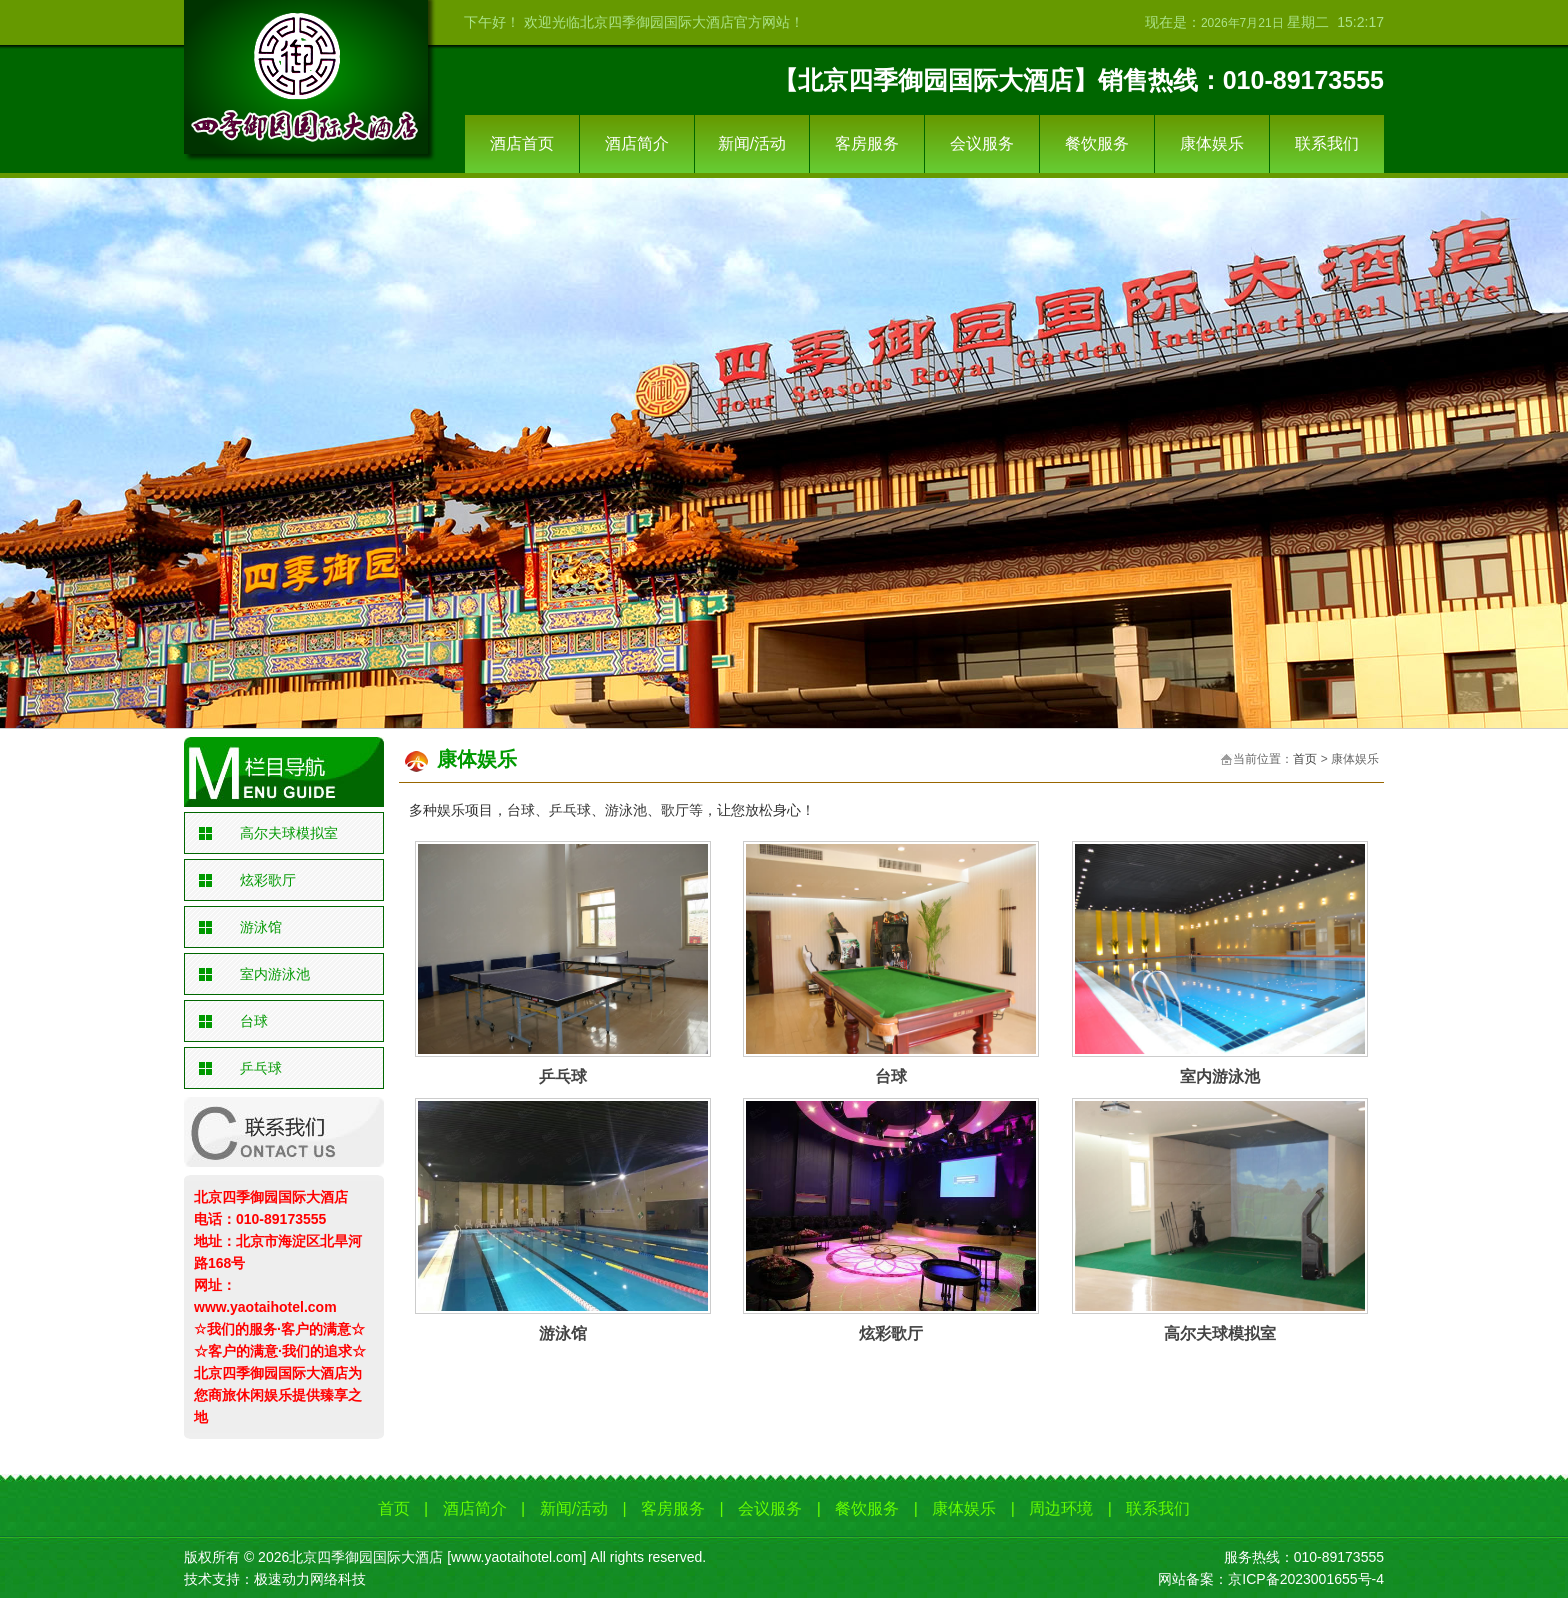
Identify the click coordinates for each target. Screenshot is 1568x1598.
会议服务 (982, 143)
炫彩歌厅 (268, 880)
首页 (1305, 759)
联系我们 (1327, 143)
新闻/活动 (752, 143)
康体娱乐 (1212, 143)
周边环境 (1061, 1508)
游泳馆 (261, 927)
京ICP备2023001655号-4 (1306, 1579)
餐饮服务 (1097, 143)
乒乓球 (261, 1068)
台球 (254, 1021)
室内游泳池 (275, 974)
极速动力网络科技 (310, 1579)
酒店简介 (637, 143)
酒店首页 (522, 143)
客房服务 (867, 143)
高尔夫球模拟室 (289, 833)
